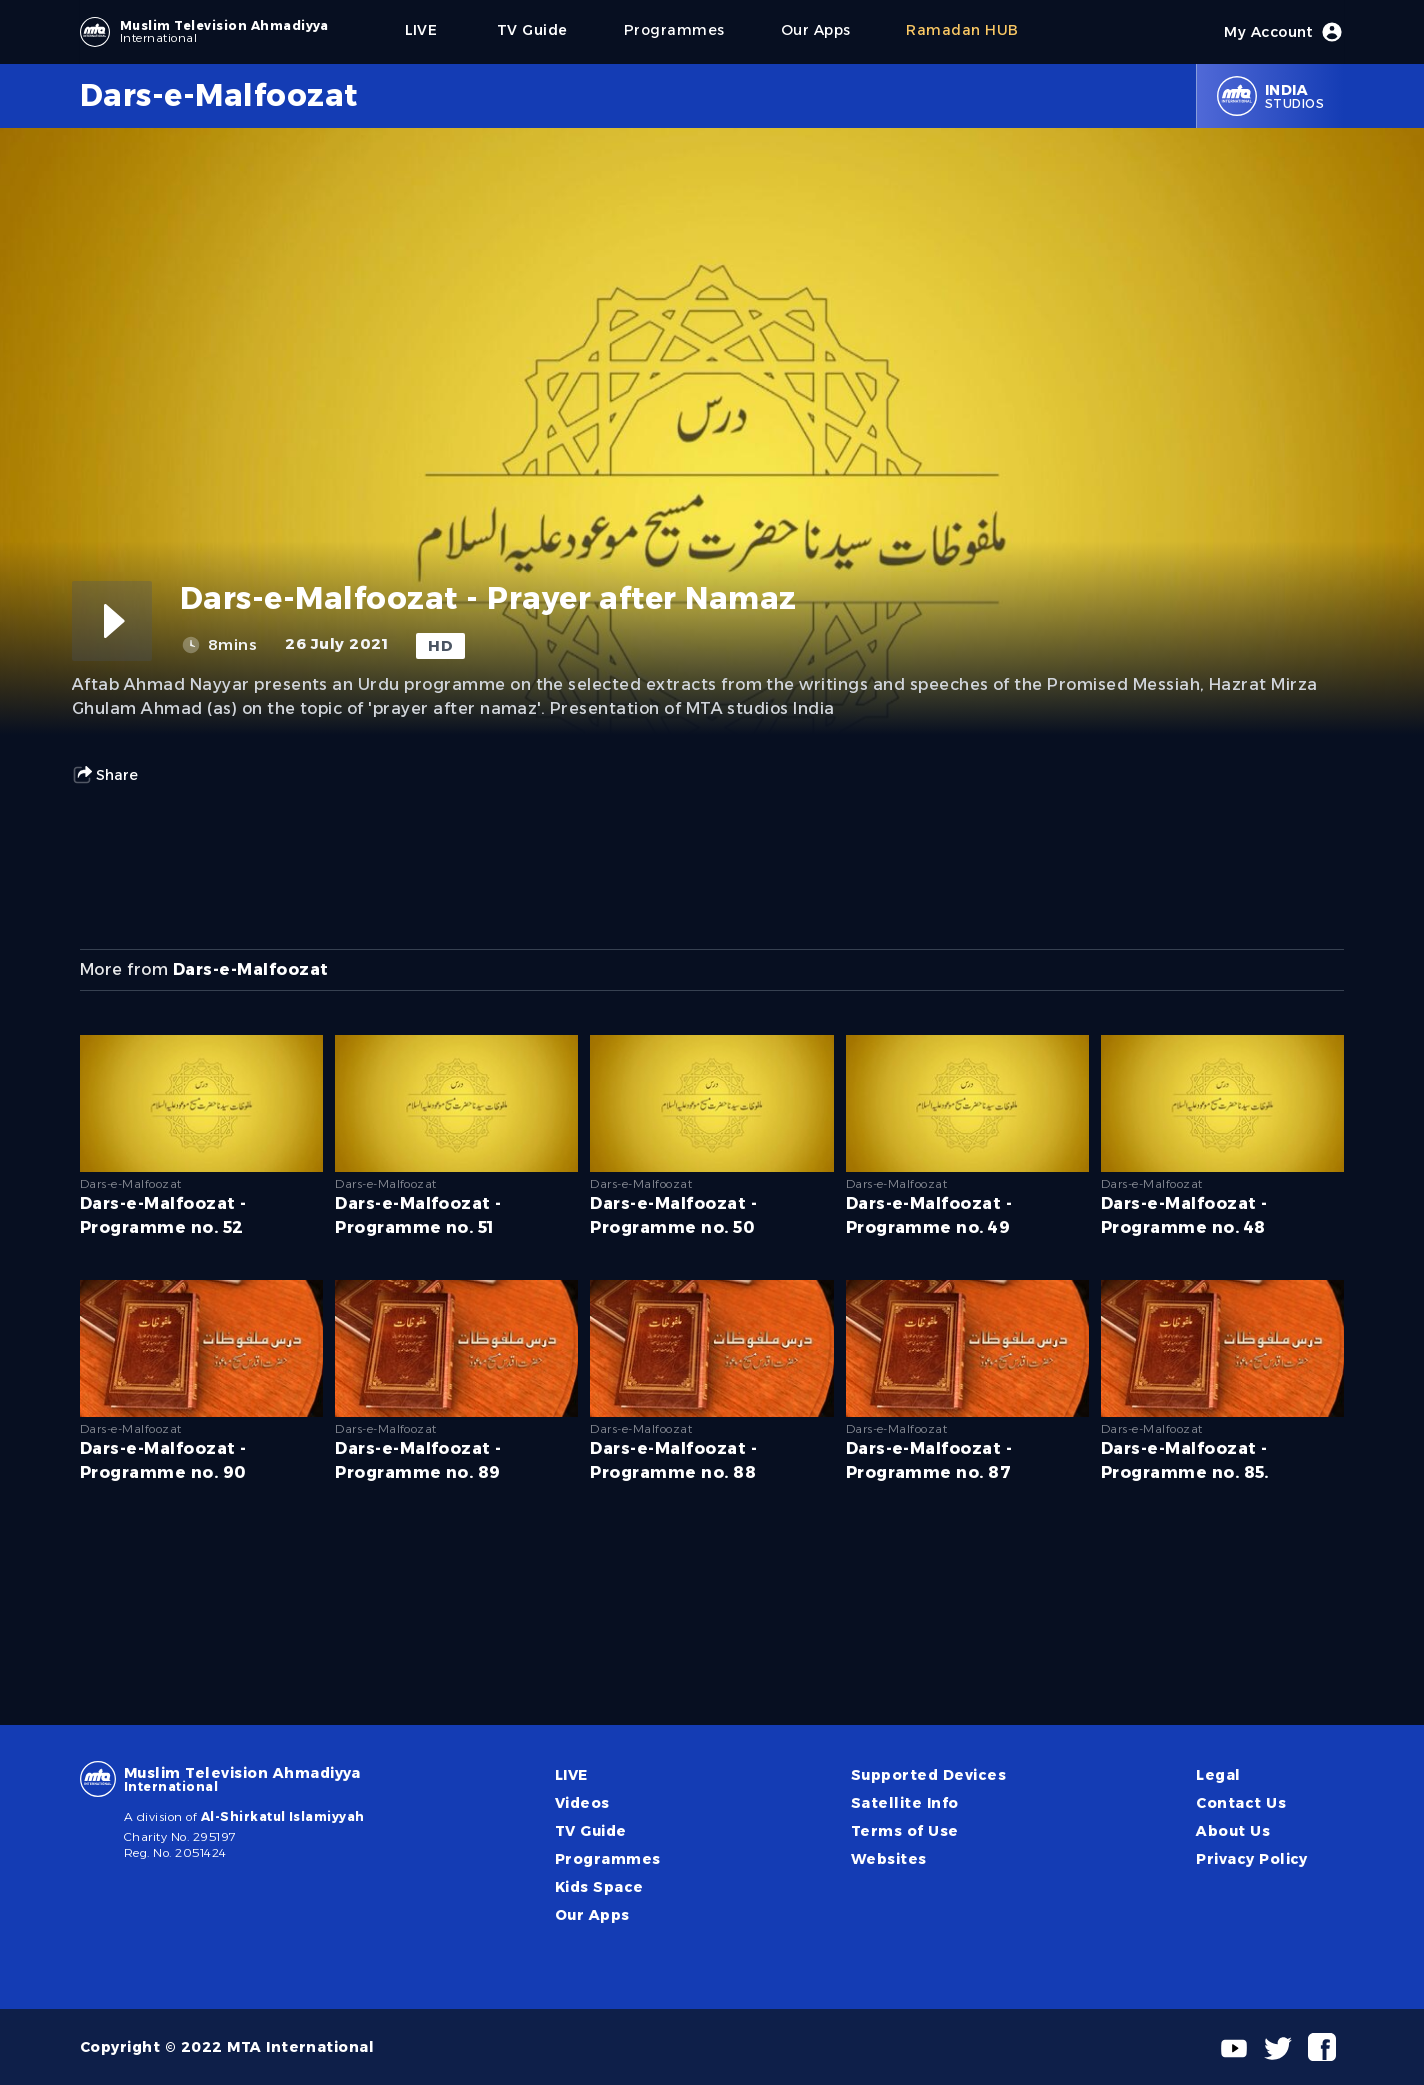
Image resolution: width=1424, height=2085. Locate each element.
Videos (582, 1803)
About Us (1233, 1831)
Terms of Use (905, 1831)
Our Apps (592, 1915)
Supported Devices (928, 1775)
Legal (1218, 1775)
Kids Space (599, 1887)
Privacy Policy (1252, 1859)
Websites (889, 1859)
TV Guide (591, 1831)
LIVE (571, 1775)
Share (105, 775)
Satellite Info (905, 1803)
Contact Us (1241, 1803)
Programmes (608, 1859)
